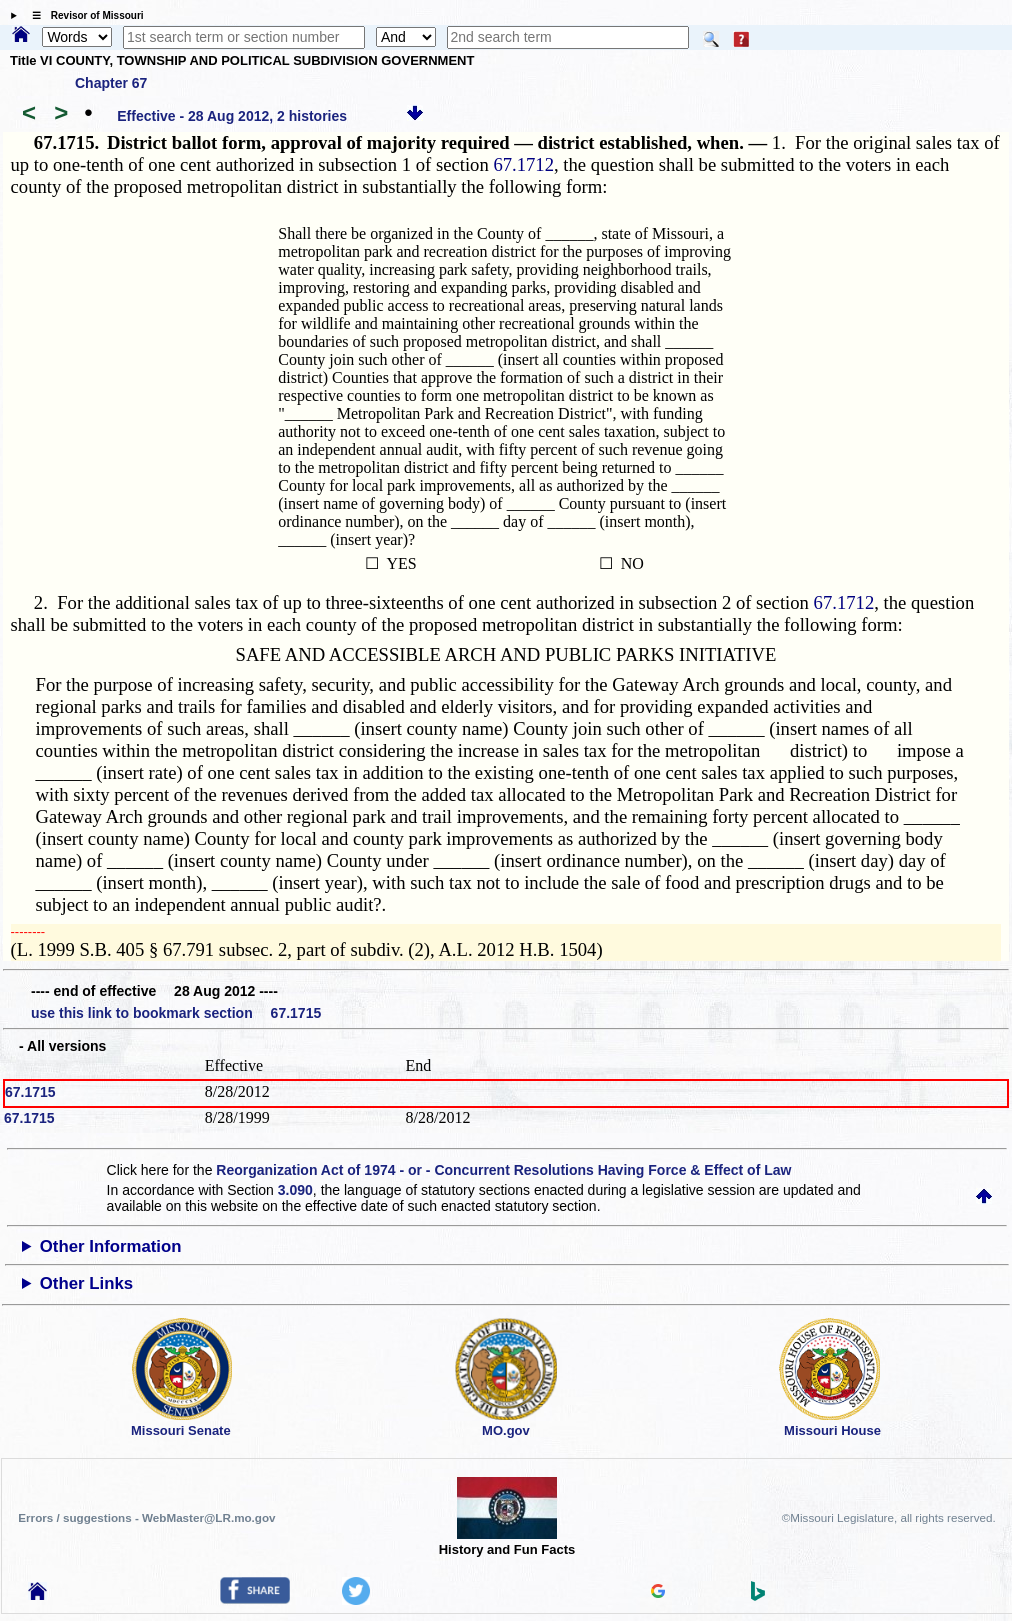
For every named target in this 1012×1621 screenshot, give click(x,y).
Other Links (86, 1283)
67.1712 (523, 164)
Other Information (111, 1246)
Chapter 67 (111, 83)
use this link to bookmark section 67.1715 (176, 1013)
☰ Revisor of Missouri (83, 15)
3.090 (295, 1190)
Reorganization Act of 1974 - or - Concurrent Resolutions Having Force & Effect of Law (503, 1170)
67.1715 (30, 1092)
